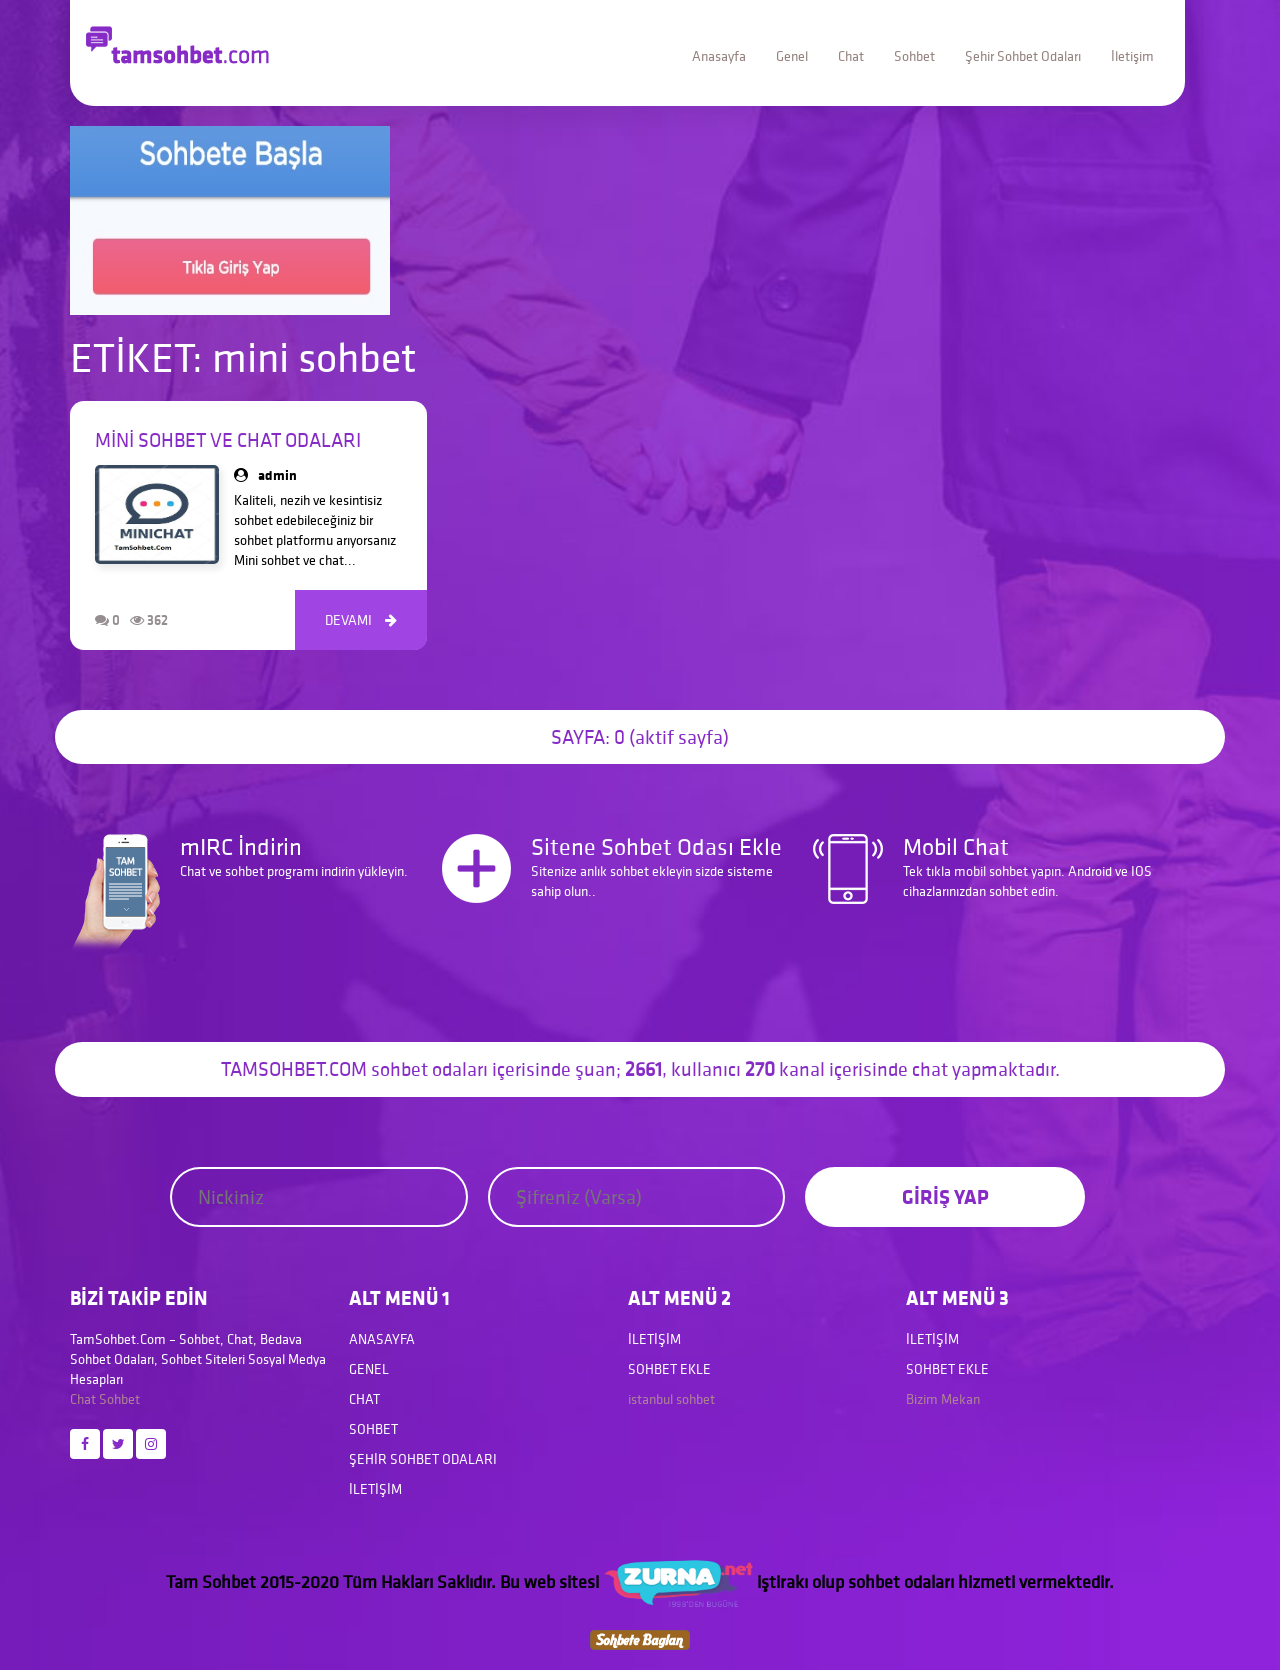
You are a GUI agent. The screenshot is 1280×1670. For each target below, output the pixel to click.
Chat (851, 56)
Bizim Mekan (943, 1399)
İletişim (1132, 56)
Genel (792, 56)
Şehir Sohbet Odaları (1023, 56)
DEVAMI (361, 620)
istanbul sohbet (671, 1399)
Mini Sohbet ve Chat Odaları (228, 440)
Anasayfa (719, 56)
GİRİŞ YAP (945, 1196)
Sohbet (914, 56)
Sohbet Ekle (669, 1369)
